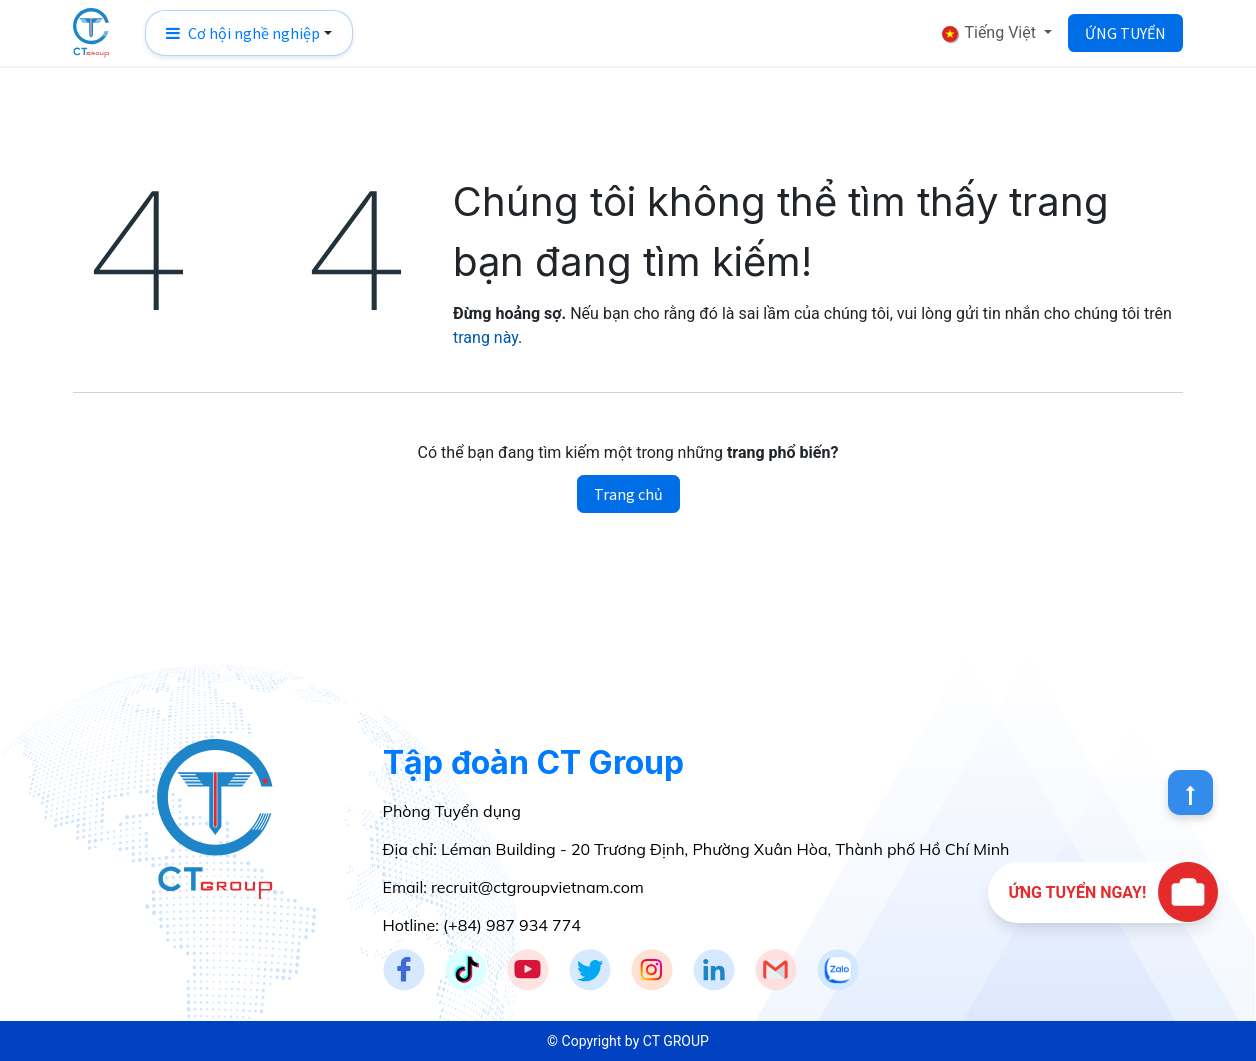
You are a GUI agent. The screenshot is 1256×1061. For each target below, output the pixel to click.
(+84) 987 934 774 (512, 925)
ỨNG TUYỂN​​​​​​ (1125, 33)
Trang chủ (628, 494)
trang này (485, 337)
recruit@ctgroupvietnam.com (537, 887)
